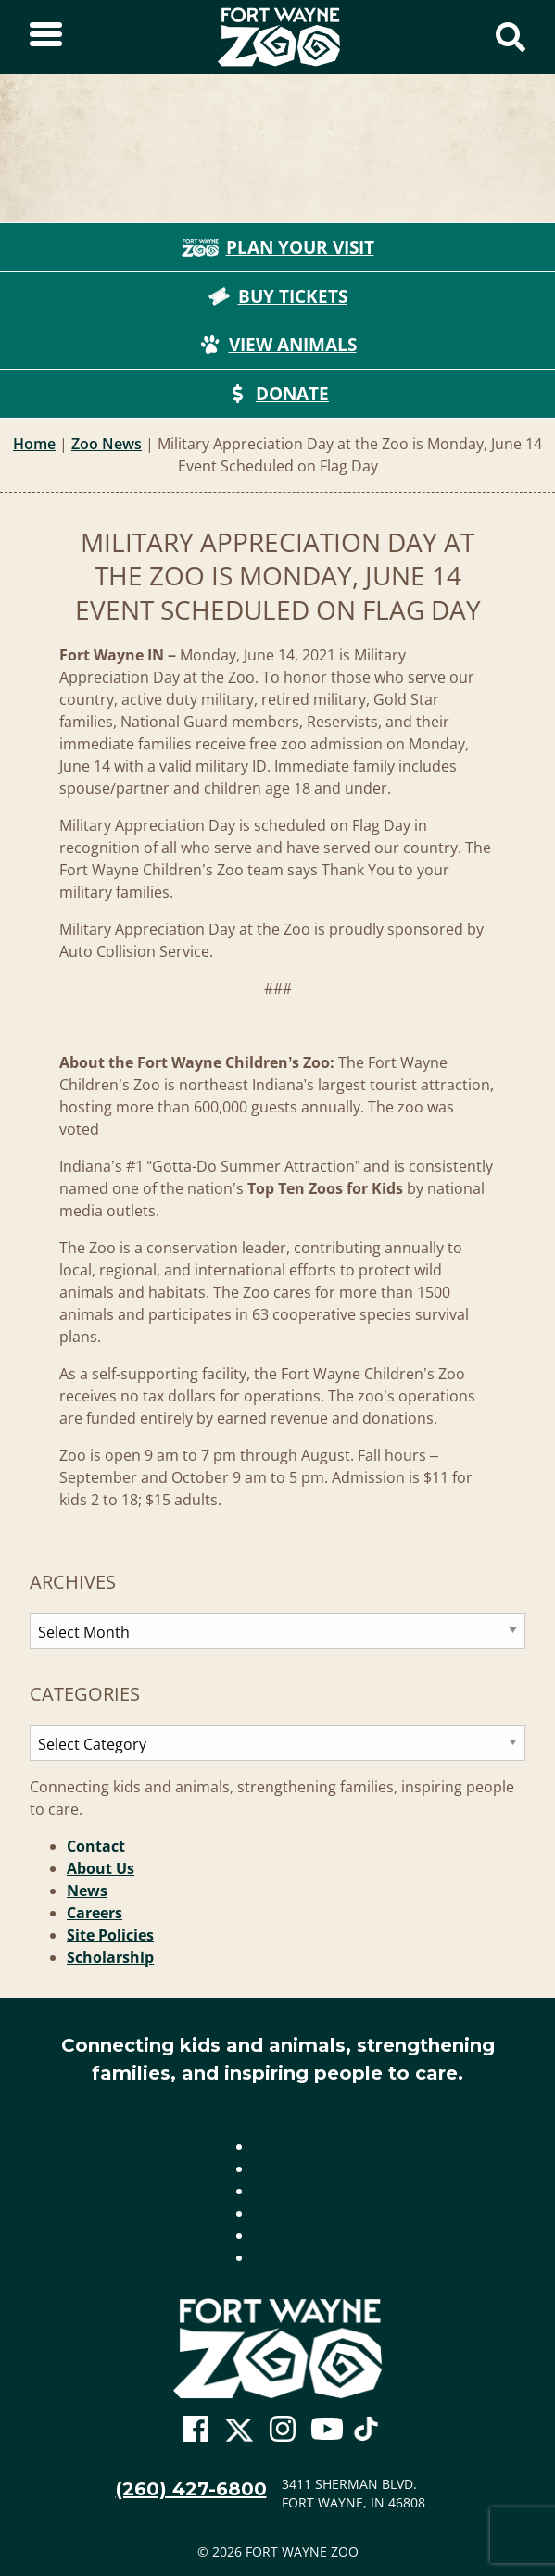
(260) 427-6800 (191, 2489)
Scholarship (110, 1957)
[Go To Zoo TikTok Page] (366, 2434)
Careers (94, 1913)
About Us (100, 1868)
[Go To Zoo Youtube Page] (327, 2429)
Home (34, 444)
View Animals (278, 345)
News (87, 1890)
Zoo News (106, 444)
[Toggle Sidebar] (46, 37)
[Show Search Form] (510, 37)
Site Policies (110, 1935)
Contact (96, 1846)
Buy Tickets (277, 296)
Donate (277, 394)
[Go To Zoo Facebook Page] (195, 2429)
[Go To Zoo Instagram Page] (283, 2429)
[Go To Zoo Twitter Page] (239, 2434)
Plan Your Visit (278, 247)
